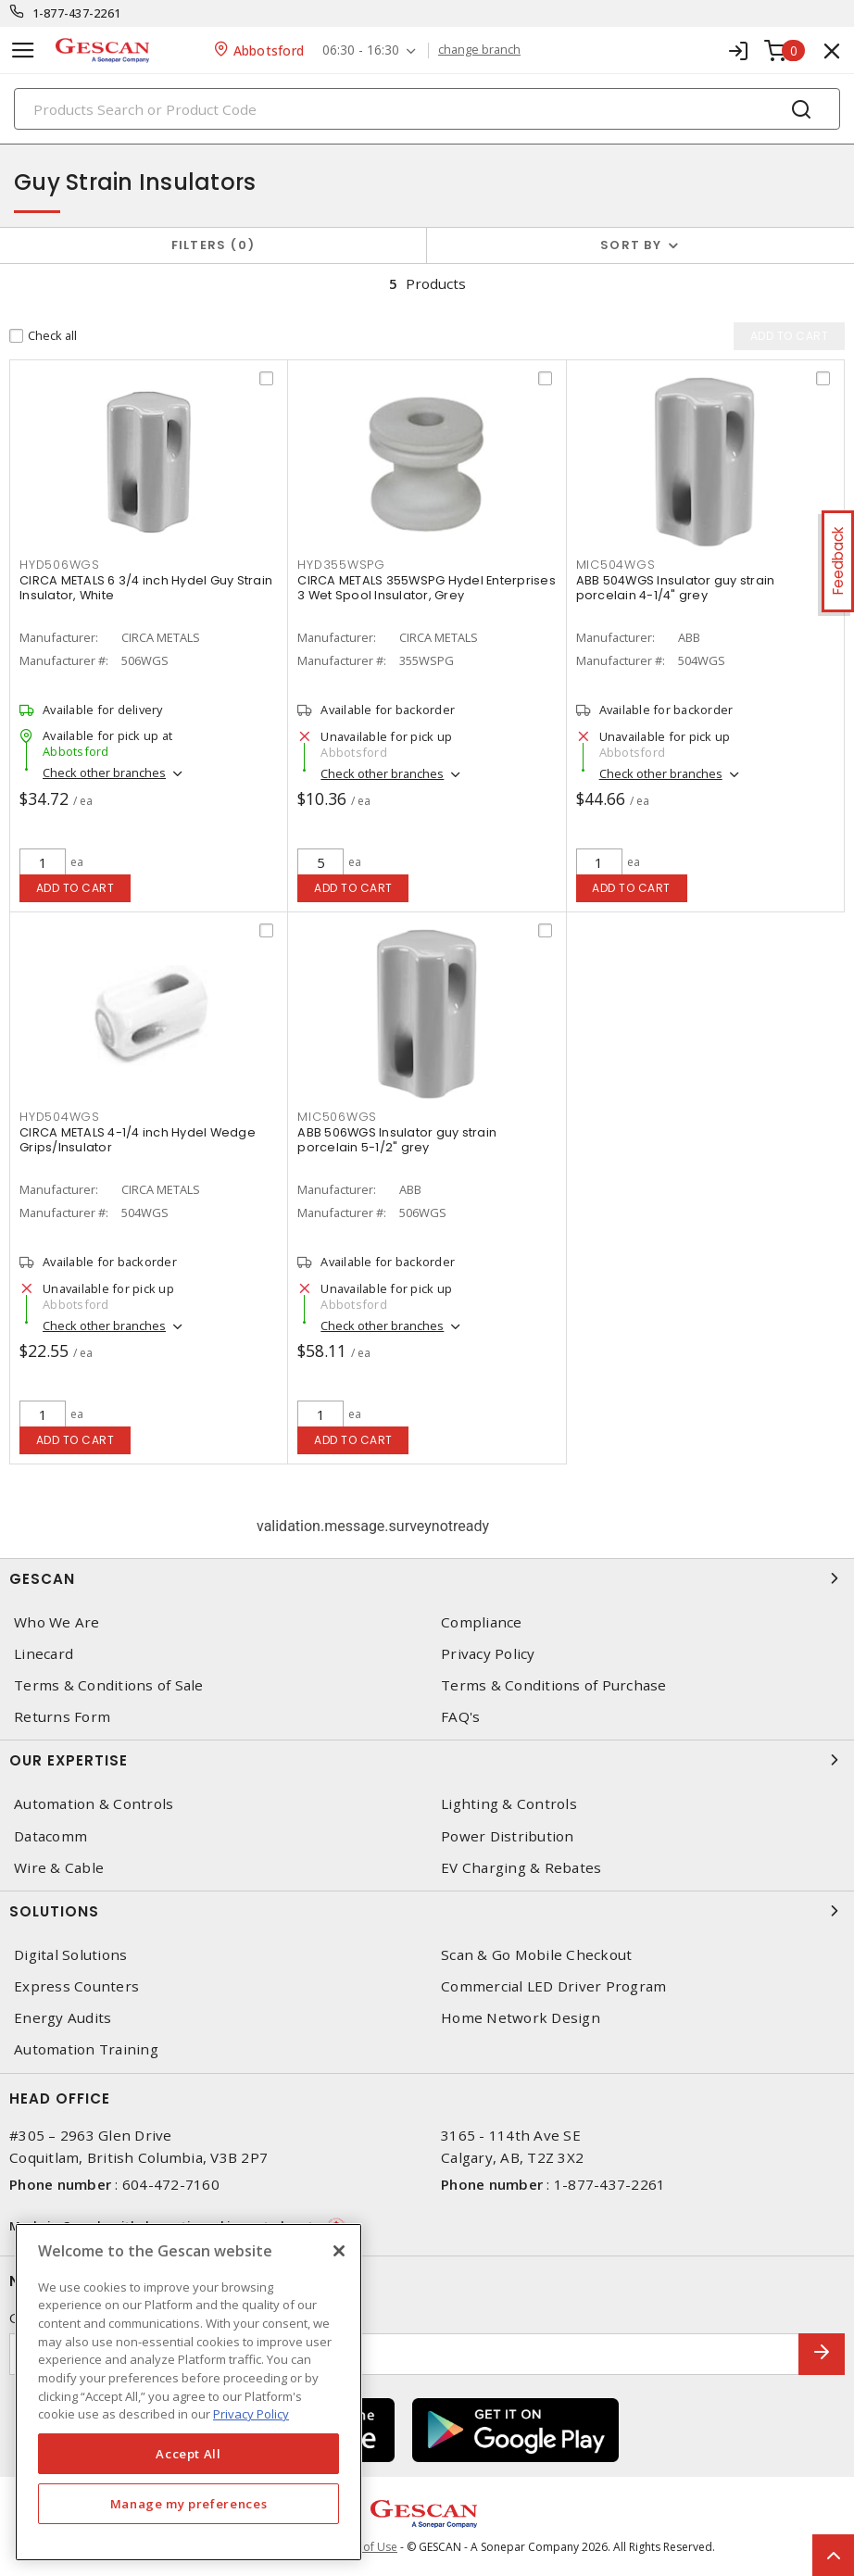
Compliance (481, 1622)
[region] (188, 2392)
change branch (479, 50)
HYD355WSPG (341, 564)
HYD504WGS (59, 1117)
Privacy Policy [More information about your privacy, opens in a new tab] (251, 2414)
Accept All (188, 2453)
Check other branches (104, 772)
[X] (339, 2250)
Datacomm (50, 1836)
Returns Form (62, 1717)
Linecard (43, 1654)
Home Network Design (520, 2018)
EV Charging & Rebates (521, 1868)
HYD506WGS (59, 564)
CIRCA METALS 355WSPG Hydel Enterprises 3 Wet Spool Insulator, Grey (426, 587)
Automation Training (86, 2049)
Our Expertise (427, 1760)
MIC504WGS (616, 564)
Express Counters (76, 1986)
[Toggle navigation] (23, 50)
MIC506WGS (337, 1117)
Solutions (427, 1911)
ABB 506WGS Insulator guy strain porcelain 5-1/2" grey (396, 1140)
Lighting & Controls (509, 1804)
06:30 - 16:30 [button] (360, 50)
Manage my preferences (189, 2503)
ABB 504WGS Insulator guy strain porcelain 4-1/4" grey (675, 587)
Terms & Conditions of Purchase (554, 1685)
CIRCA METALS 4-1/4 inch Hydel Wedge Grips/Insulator (137, 1140)
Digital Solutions (70, 1955)
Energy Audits (62, 2018)
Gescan (427, 1578)
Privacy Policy (488, 1654)
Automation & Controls (93, 1804)
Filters (213, 245)
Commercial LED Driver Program (553, 1986)
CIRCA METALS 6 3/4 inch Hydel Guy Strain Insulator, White (145, 587)
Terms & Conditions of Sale (109, 1685)
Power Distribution (507, 1836)
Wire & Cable (59, 1868)
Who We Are (57, 1622)
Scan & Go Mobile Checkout (536, 1955)
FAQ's (460, 1717)
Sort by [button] (630, 245)
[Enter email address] (404, 2354)
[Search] (427, 109)
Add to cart (75, 888)
